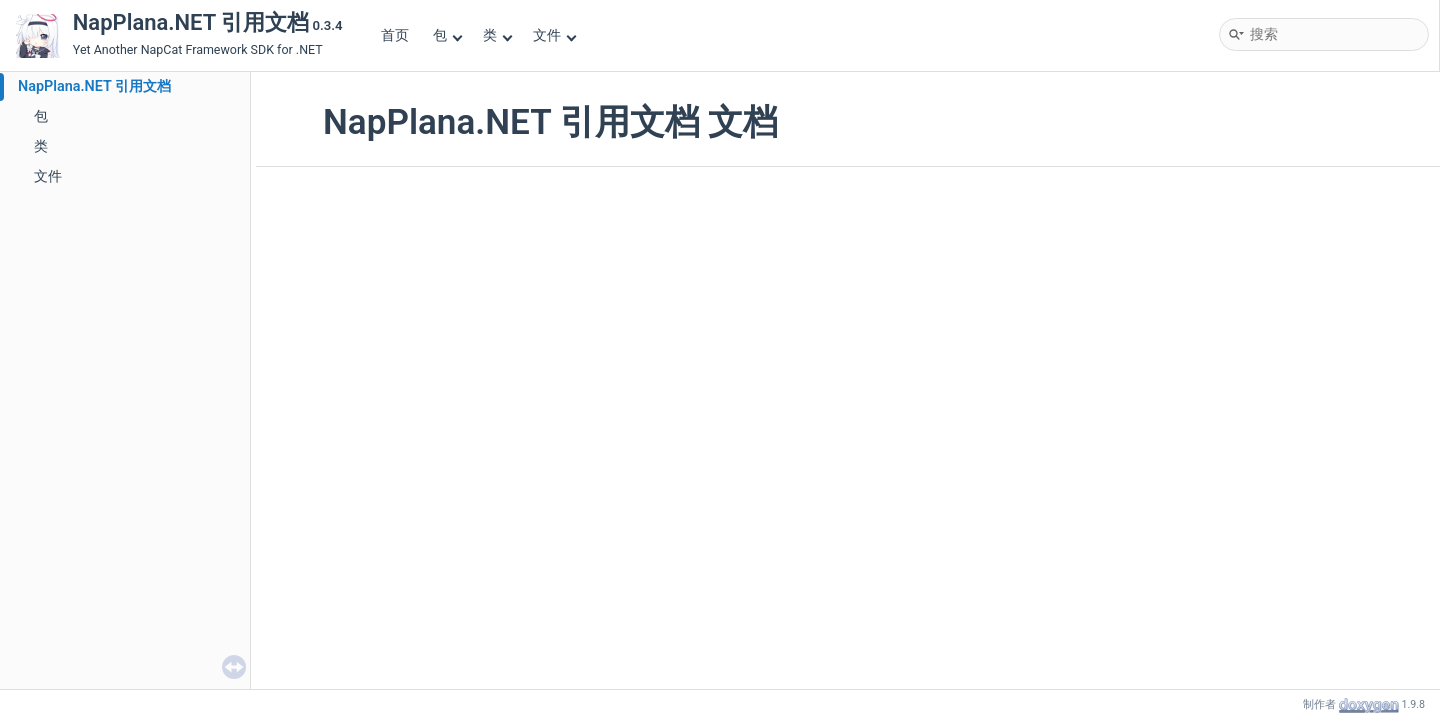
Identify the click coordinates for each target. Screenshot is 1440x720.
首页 (395, 35)
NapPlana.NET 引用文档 (94, 86)
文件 (554, 35)
